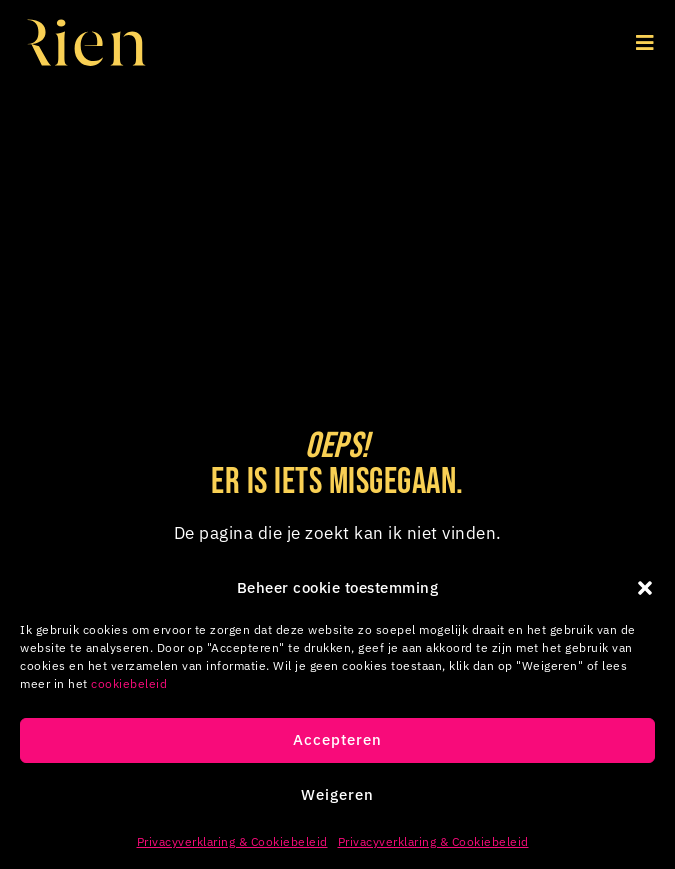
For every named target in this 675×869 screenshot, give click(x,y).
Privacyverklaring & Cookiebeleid (232, 841)
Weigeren (337, 794)
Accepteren (337, 739)
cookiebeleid (129, 683)
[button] (645, 588)
